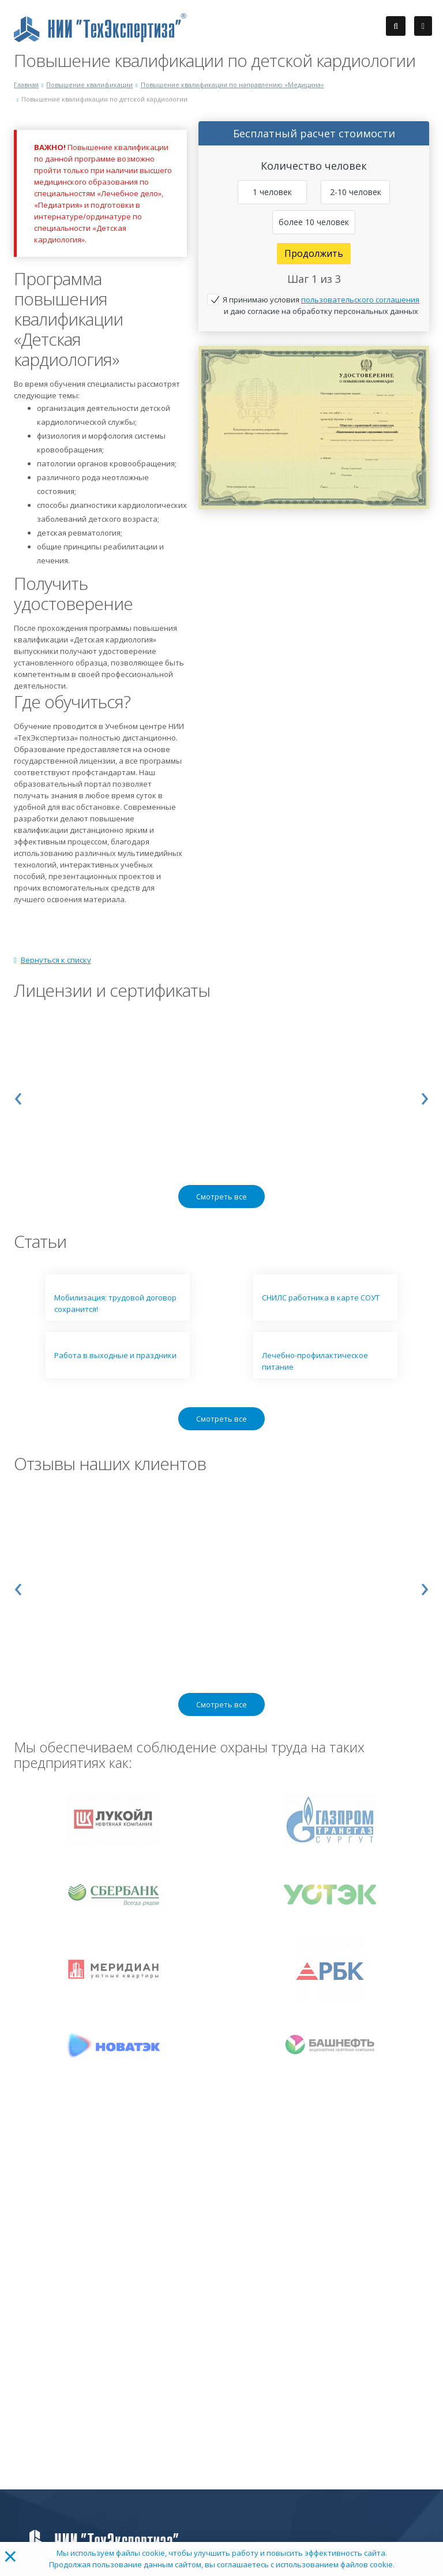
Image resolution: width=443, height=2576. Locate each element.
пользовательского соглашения (360, 299)
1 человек (272, 191)
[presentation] (18, 1095)
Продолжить (313, 253)
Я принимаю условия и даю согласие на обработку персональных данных (321, 305)
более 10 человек (314, 221)
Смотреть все (221, 1196)
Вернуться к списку (52, 960)
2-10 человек (355, 191)
